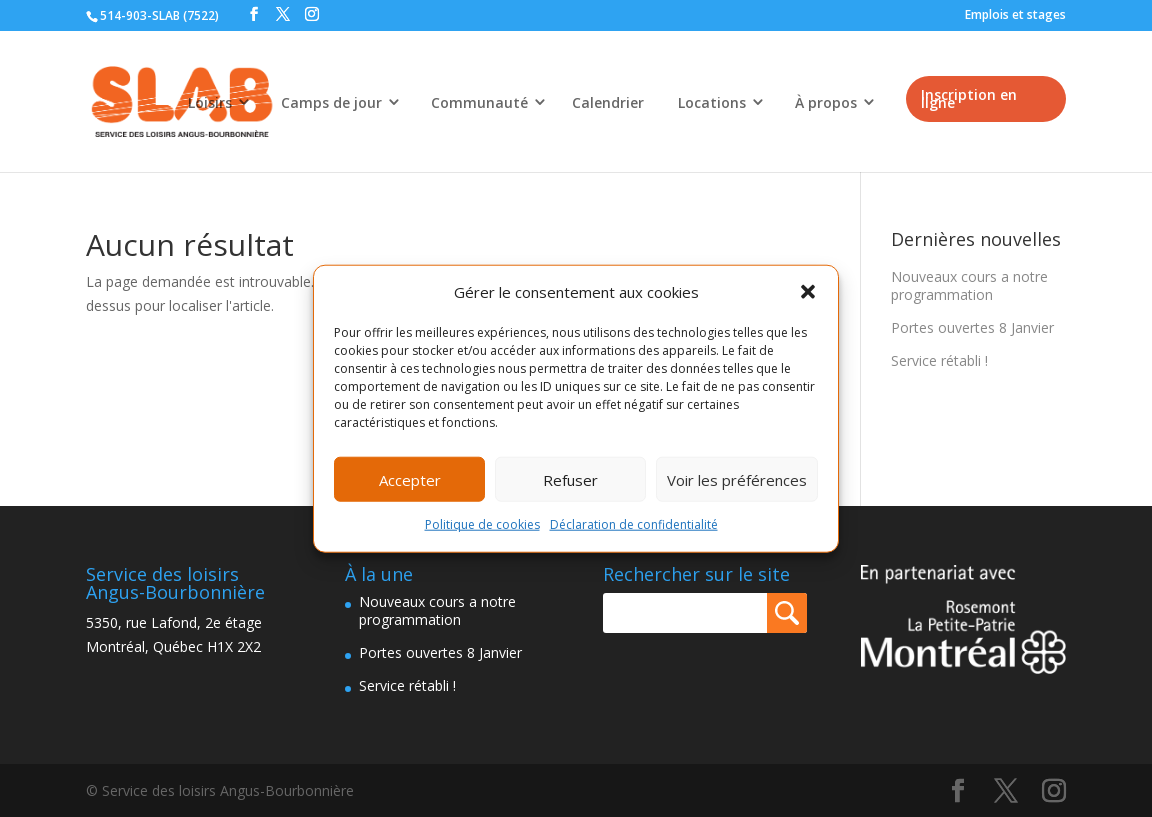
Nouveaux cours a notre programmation (969, 285)
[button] (808, 292)
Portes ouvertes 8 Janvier (972, 327)
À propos (826, 102)
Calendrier (608, 102)
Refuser (570, 480)
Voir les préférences (737, 480)
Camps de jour (331, 102)
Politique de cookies (482, 524)
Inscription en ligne (969, 98)
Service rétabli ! (939, 360)
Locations (712, 102)
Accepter (410, 480)
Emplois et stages (1015, 14)
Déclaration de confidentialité (634, 524)
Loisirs (210, 102)
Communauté (479, 102)
